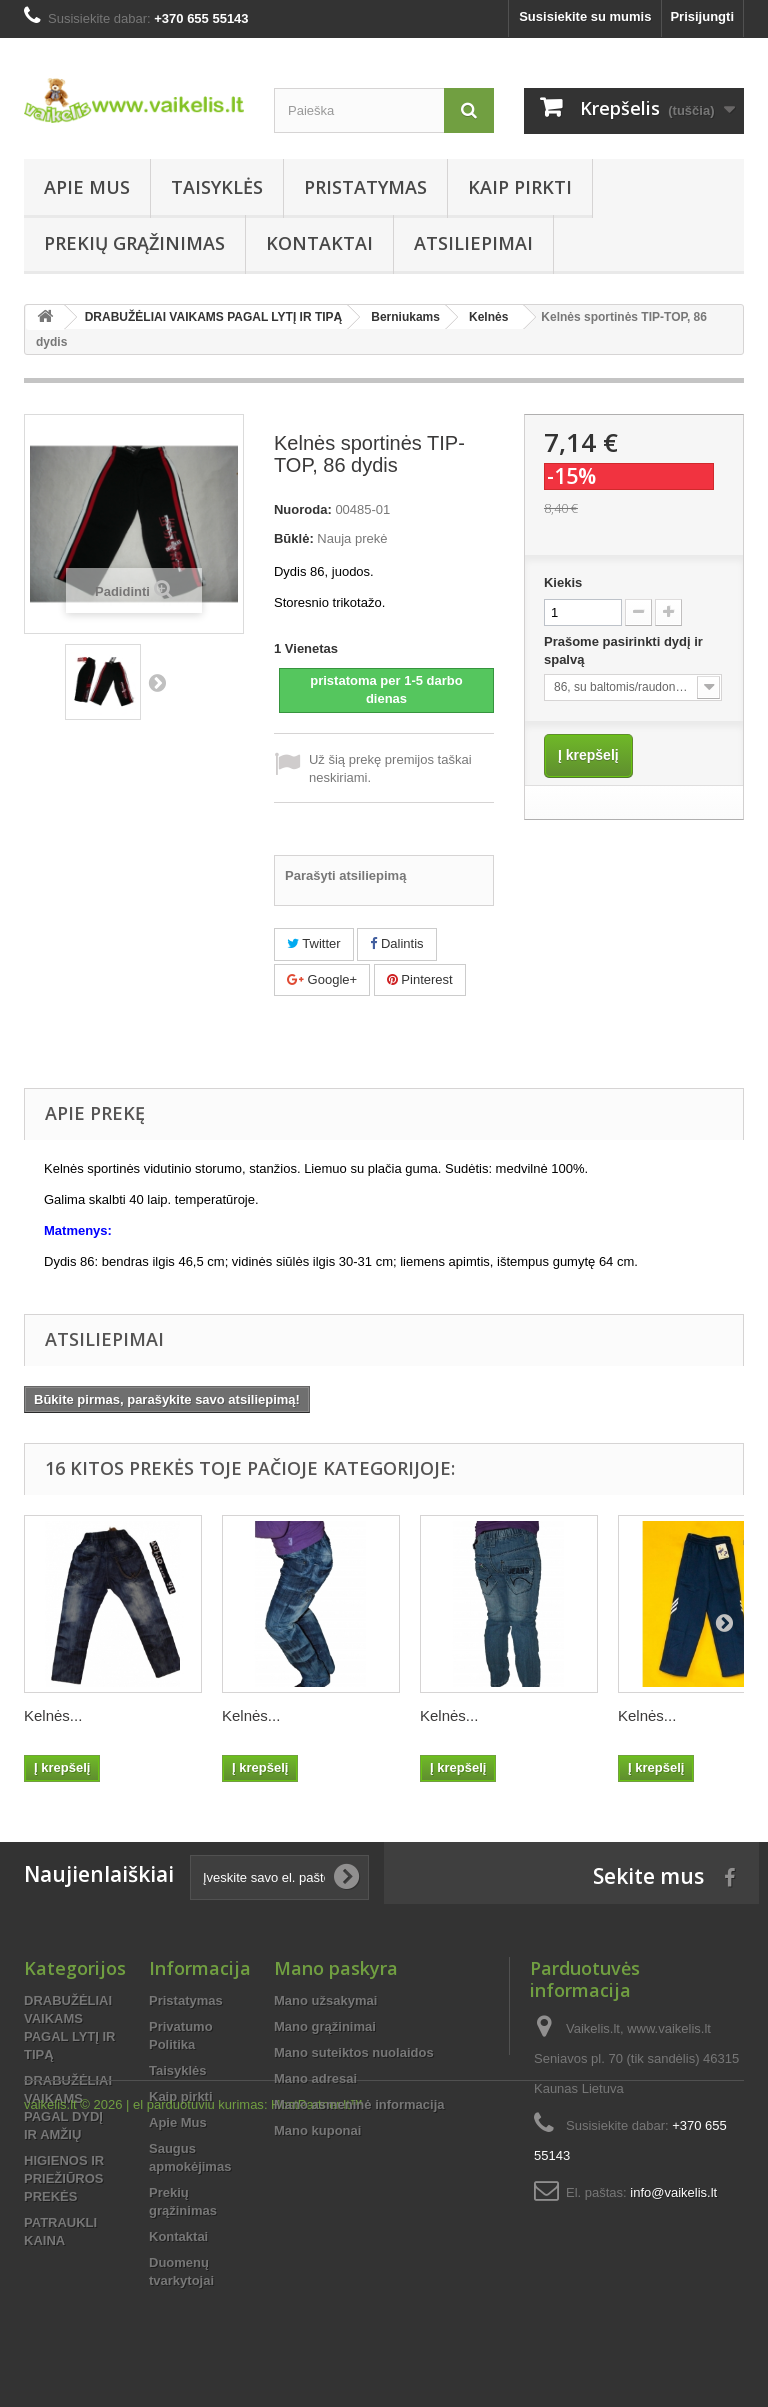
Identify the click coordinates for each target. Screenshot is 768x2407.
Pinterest (420, 979)
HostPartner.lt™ (317, 2352)
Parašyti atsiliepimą (345, 875)
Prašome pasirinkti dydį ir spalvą (623, 650)
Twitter (314, 943)
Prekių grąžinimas (134, 243)
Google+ (322, 979)
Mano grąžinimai (325, 2026)
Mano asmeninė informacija (359, 2104)
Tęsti (157, 682)
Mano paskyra (336, 1968)
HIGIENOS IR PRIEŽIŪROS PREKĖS (64, 2178)
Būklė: (294, 538)
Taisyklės (217, 187)
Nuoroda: (303, 509)
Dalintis (396, 943)
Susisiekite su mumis (585, 16)
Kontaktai (319, 243)
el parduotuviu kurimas (198, 2352)
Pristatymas (365, 187)
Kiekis (563, 582)
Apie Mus (87, 187)
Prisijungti (702, 16)
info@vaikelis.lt (673, 2192)
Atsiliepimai (473, 243)
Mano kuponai (317, 2130)
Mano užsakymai (325, 2000)
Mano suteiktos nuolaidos (354, 2052)
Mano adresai (315, 2078)
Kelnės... (53, 1715)
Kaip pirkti (520, 187)
